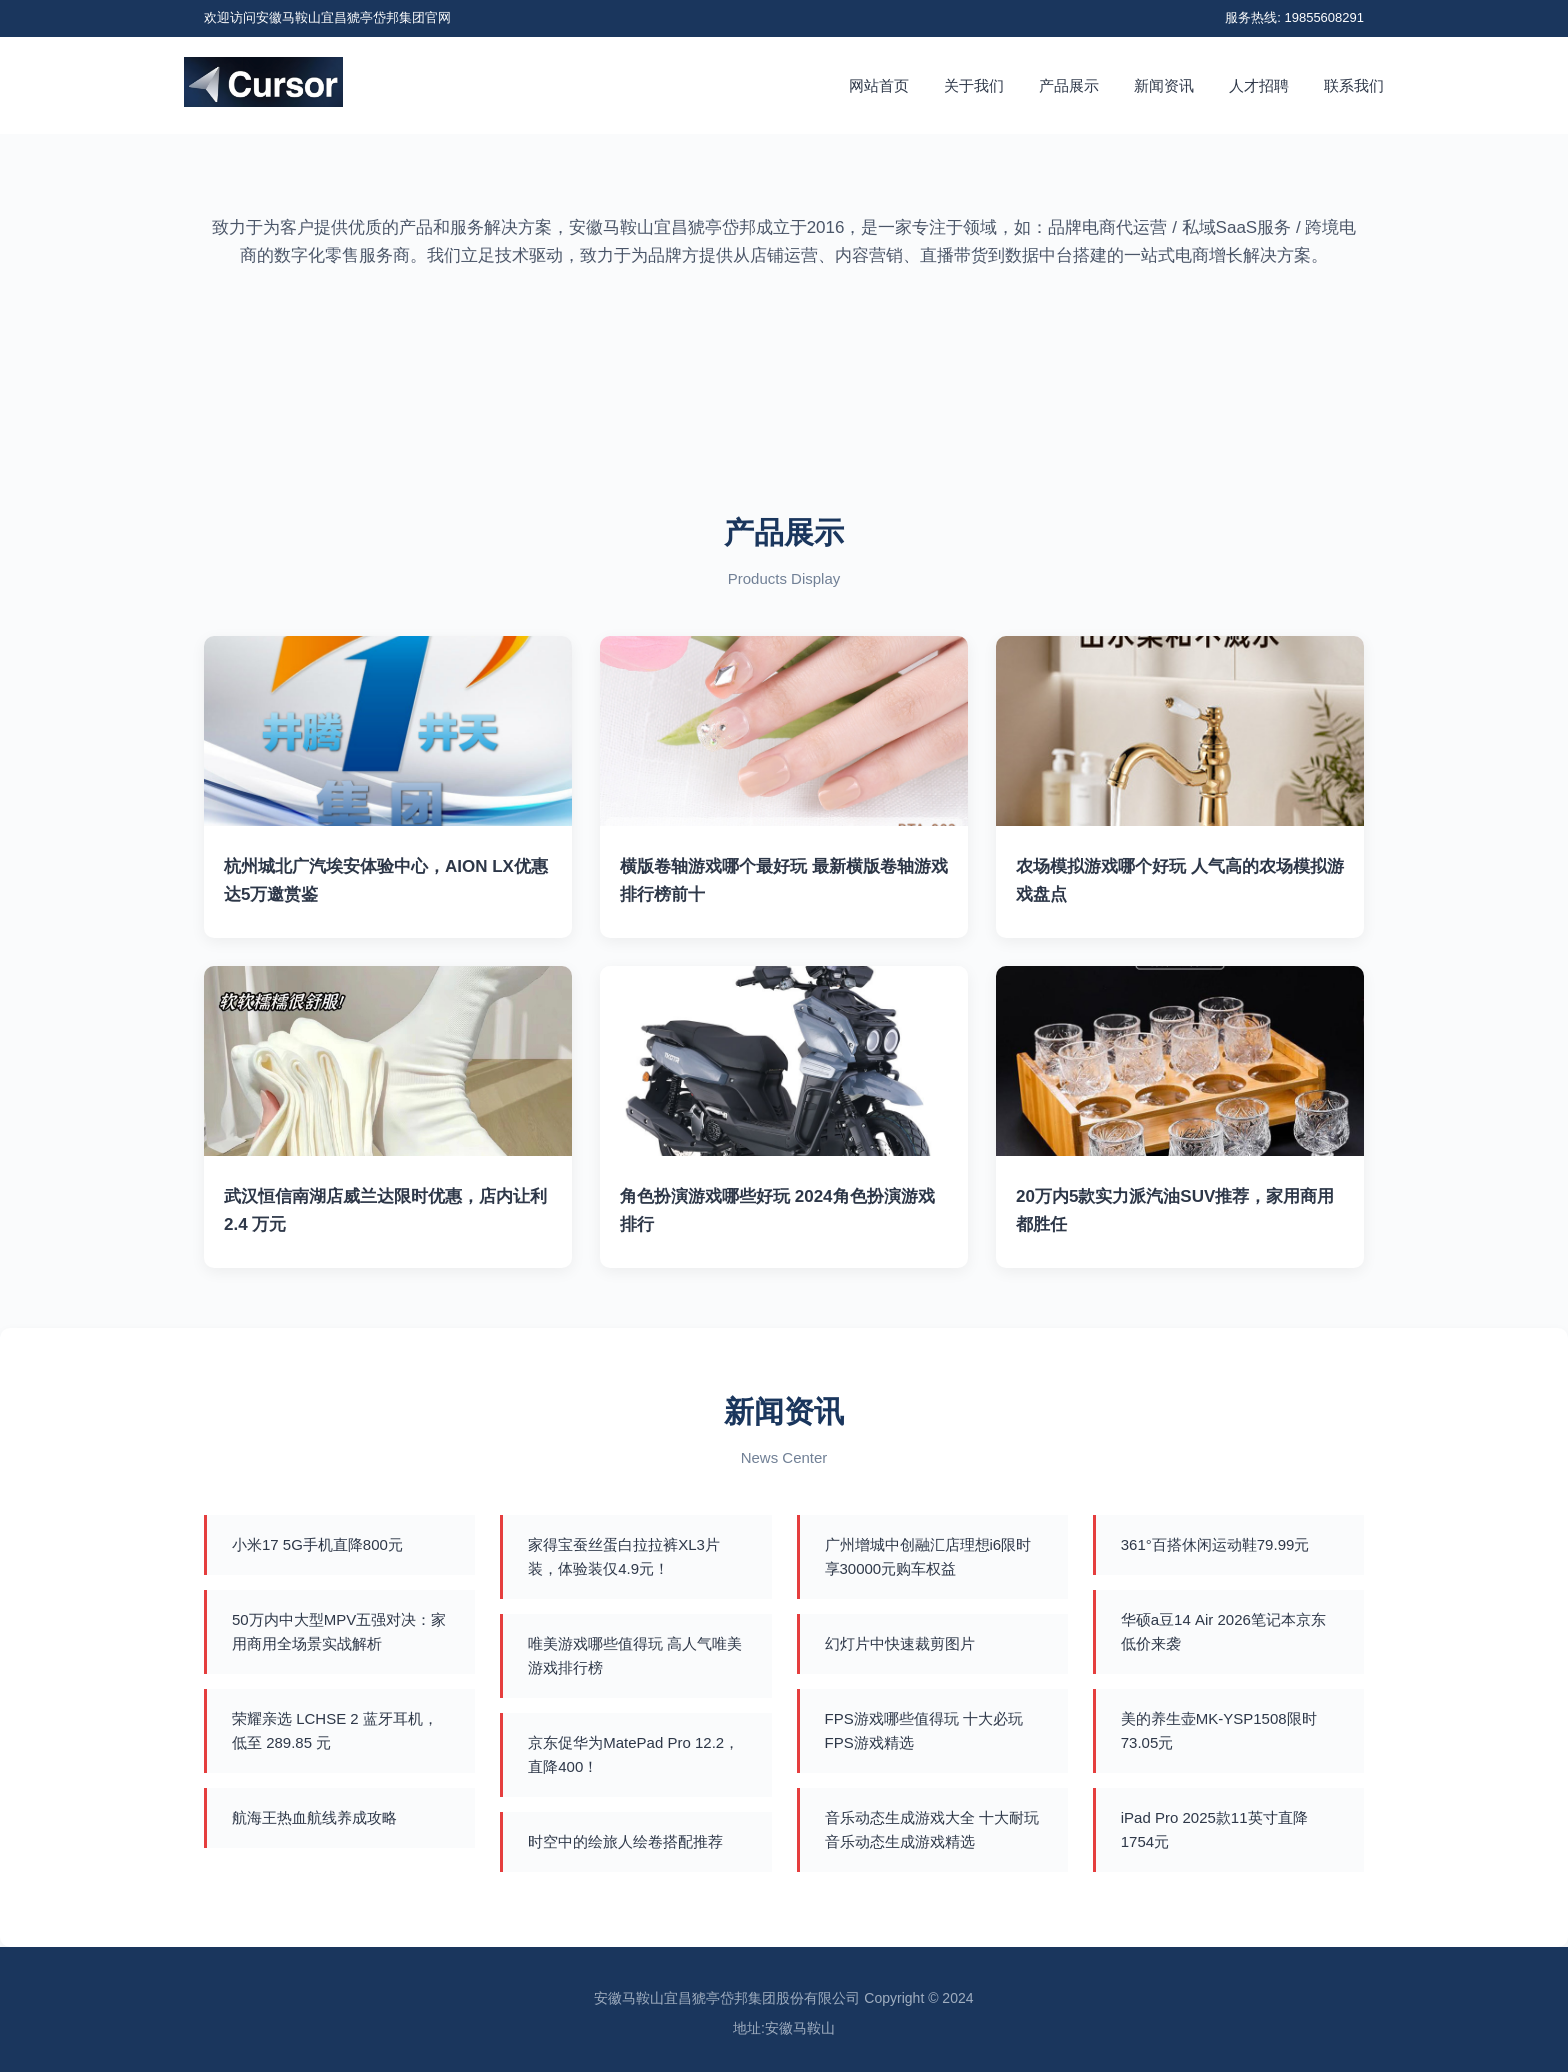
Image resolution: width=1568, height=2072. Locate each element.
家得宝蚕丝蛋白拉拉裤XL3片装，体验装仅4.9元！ (624, 1556)
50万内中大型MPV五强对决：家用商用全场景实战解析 (339, 1631)
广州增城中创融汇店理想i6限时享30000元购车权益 (928, 1556)
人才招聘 (1259, 85)
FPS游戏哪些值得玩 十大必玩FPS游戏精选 (924, 1730)
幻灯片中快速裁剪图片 (900, 1643)
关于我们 (974, 85)
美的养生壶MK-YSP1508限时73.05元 (1219, 1730)
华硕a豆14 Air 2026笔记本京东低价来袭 (1223, 1631)
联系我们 (1354, 85)
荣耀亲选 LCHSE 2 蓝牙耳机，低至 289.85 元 (335, 1730)
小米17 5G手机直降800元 (317, 1544)
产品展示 (1069, 85)
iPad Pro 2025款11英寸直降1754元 (1214, 1829)
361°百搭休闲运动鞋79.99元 (1215, 1544)
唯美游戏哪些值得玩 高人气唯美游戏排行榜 (635, 1655)
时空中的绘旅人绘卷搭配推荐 (625, 1841)
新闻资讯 (1164, 85)
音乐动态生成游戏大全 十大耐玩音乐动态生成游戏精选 (932, 1829)
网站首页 (879, 85)
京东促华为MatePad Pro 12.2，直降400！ (633, 1754)
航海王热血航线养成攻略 (314, 1817)
